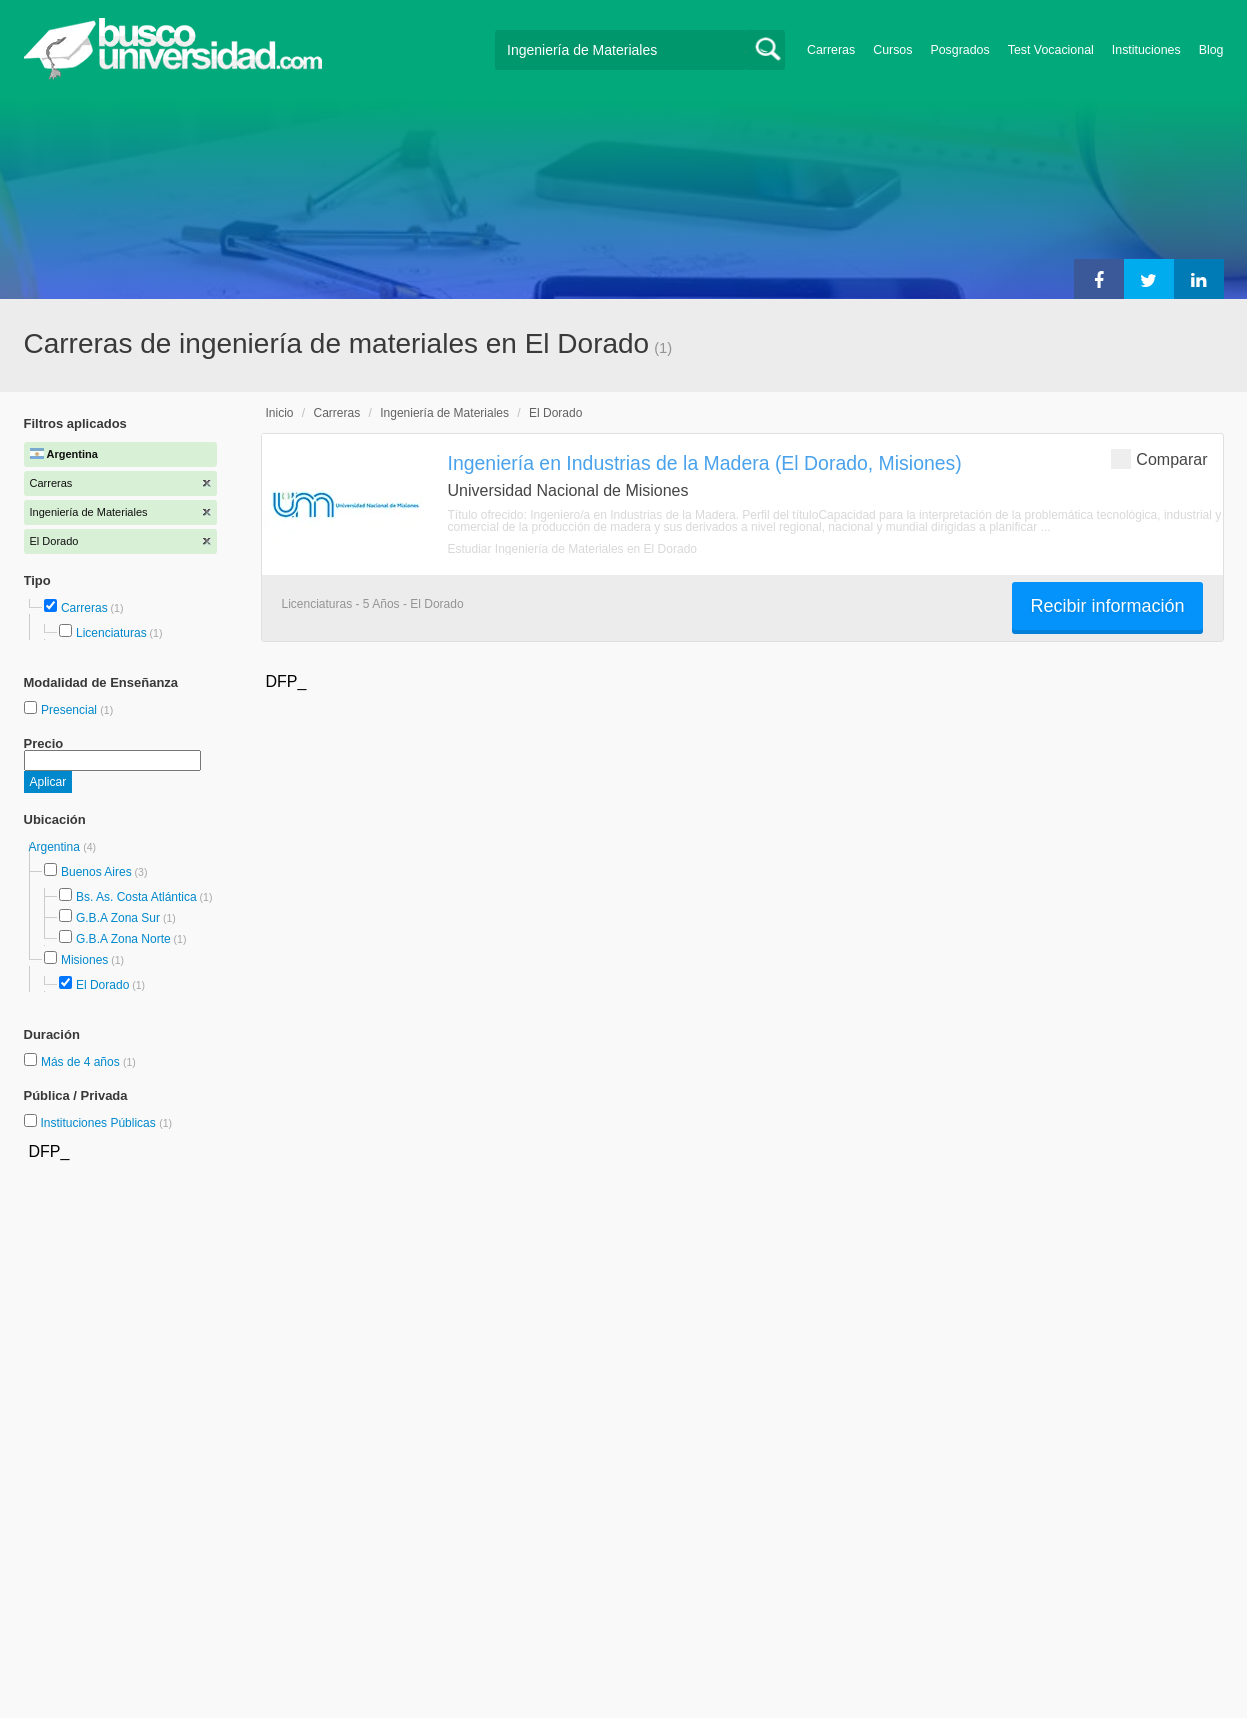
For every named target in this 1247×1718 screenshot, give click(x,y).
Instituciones (1146, 50)
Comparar (1159, 458)
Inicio (280, 413)
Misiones (84, 960)
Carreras (831, 50)
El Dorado (102, 985)
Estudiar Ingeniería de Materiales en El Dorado (572, 549)
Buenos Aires (96, 872)
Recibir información (1107, 606)
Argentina (56, 847)
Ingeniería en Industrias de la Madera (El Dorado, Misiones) (705, 463)
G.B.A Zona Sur (118, 918)
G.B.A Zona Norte (123, 939)
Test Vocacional (1051, 50)
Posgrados (959, 50)
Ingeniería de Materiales (444, 413)
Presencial (70, 710)
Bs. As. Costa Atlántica (136, 897)
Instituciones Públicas (106, 1123)
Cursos (892, 50)
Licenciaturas (111, 633)
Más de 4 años (82, 1062)
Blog (1211, 50)
